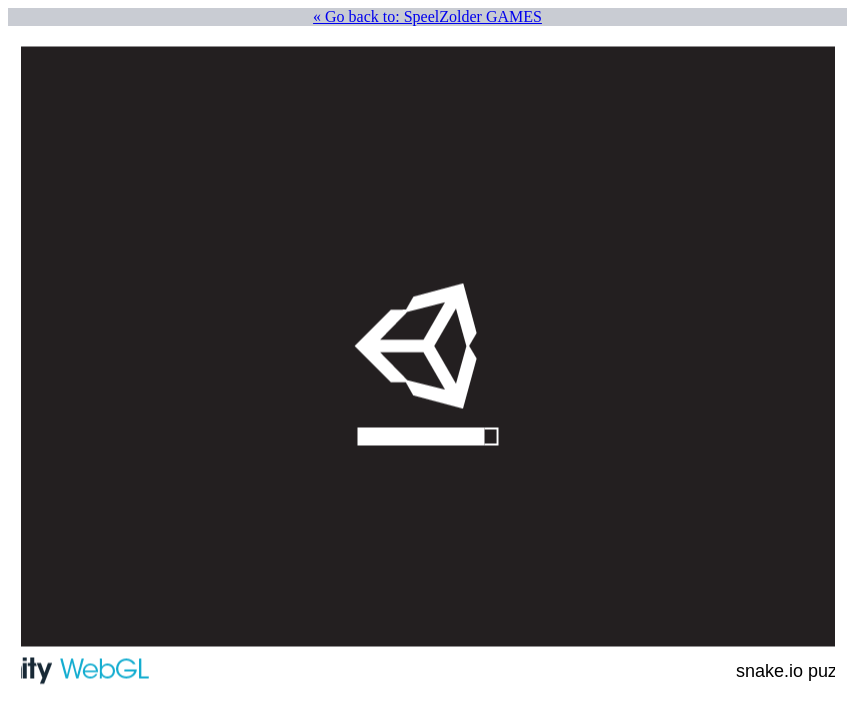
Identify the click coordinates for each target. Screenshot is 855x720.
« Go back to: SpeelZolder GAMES (427, 16)
